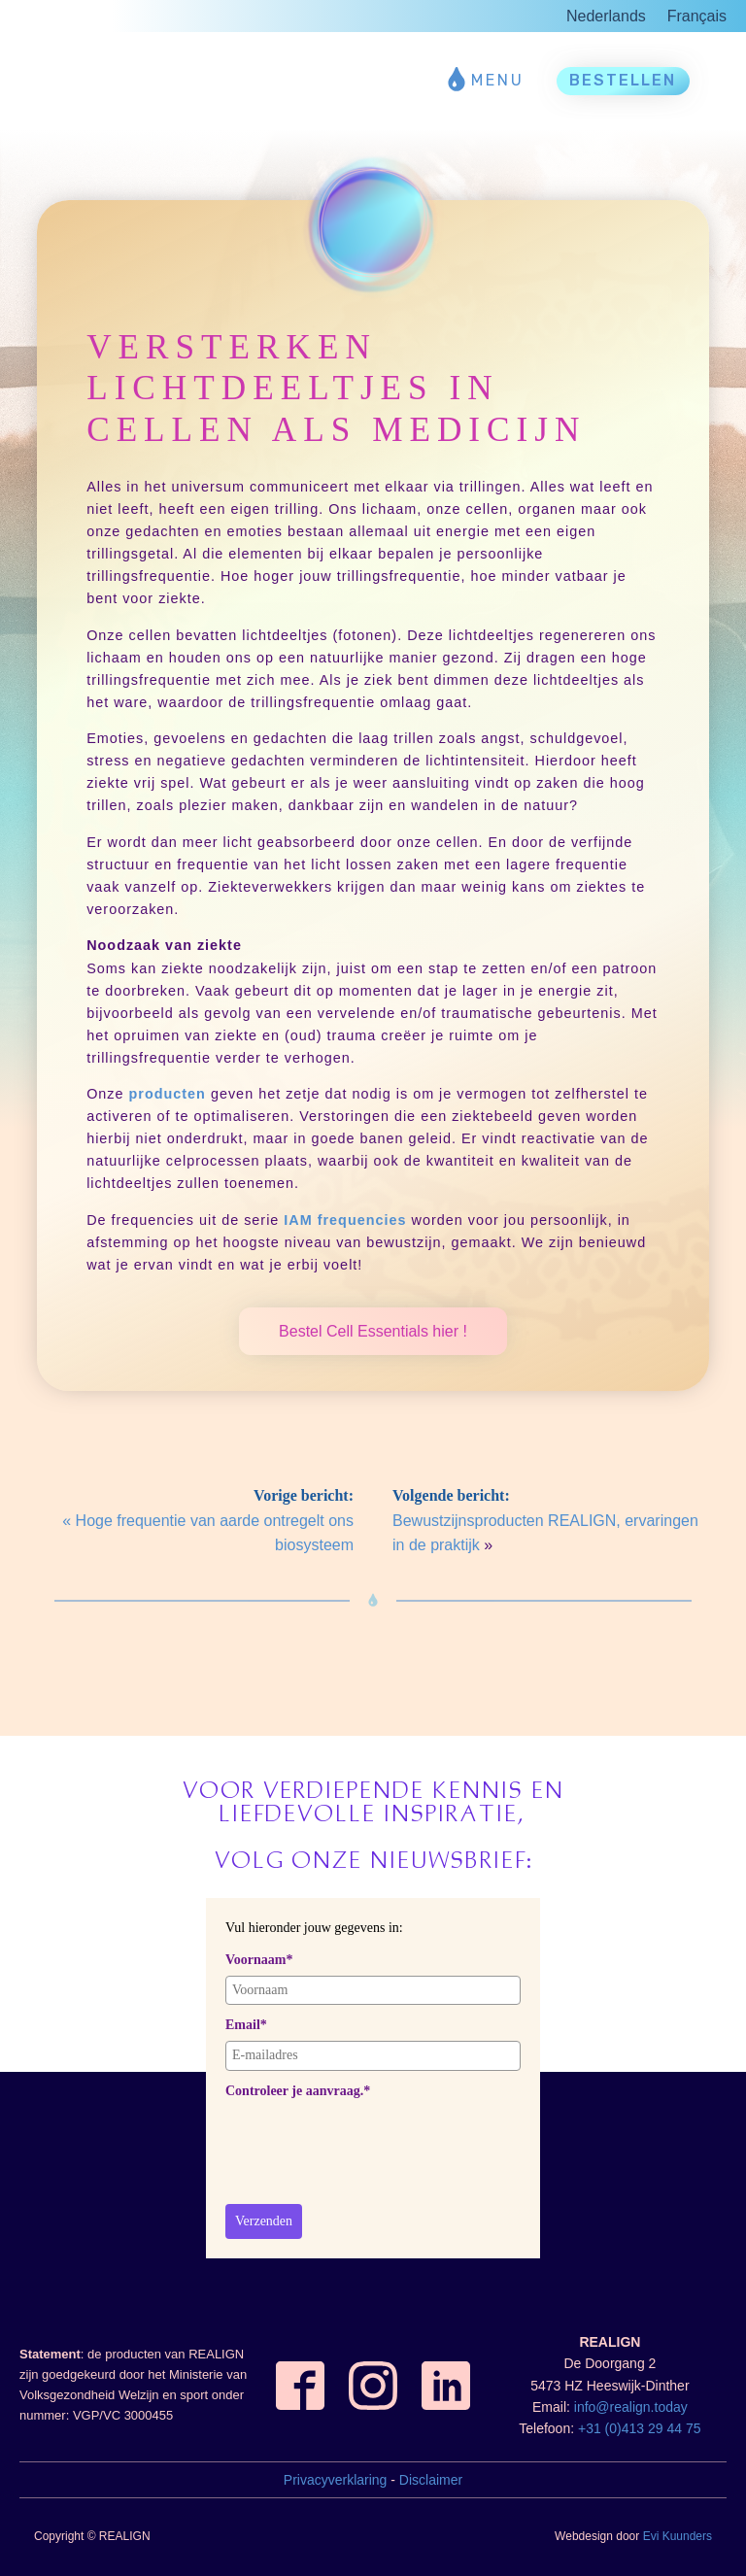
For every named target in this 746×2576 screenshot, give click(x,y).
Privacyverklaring (336, 2480)
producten (167, 1094)
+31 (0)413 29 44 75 (639, 2428)
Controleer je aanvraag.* (297, 2091)
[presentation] (373, 2145)
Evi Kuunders (677, 2536)
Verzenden (263, 2221)
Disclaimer (430, 2480)
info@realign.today (631, 2407)
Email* (246, 2024)
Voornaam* (259, 1959)
